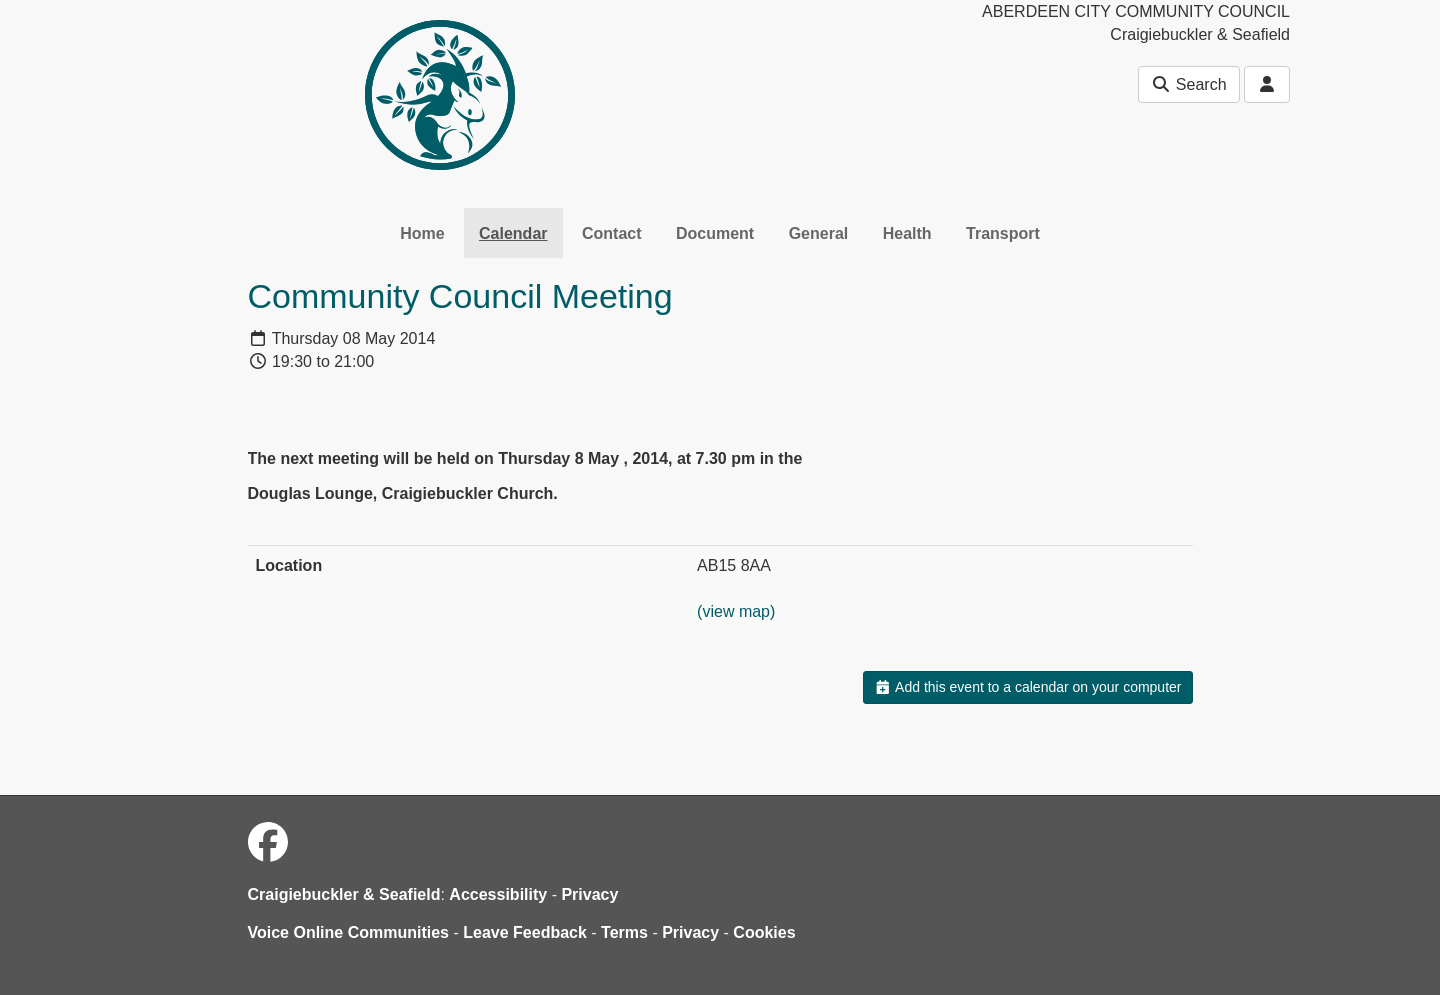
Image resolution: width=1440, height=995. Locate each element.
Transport (1003, 233)
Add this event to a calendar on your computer (1027, 687)
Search (1188, 84)
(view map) (736, 611)
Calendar (513, 233)
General (819, 233)
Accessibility (498, 894)
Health (907, 233)
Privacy (589, 894)
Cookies (764, 932)
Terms (624, 932)
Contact (612, 233)
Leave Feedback (525, 932)
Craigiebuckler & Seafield (344, 894)
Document (715, 233)
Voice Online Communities (349, 932)
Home (422, 233)
